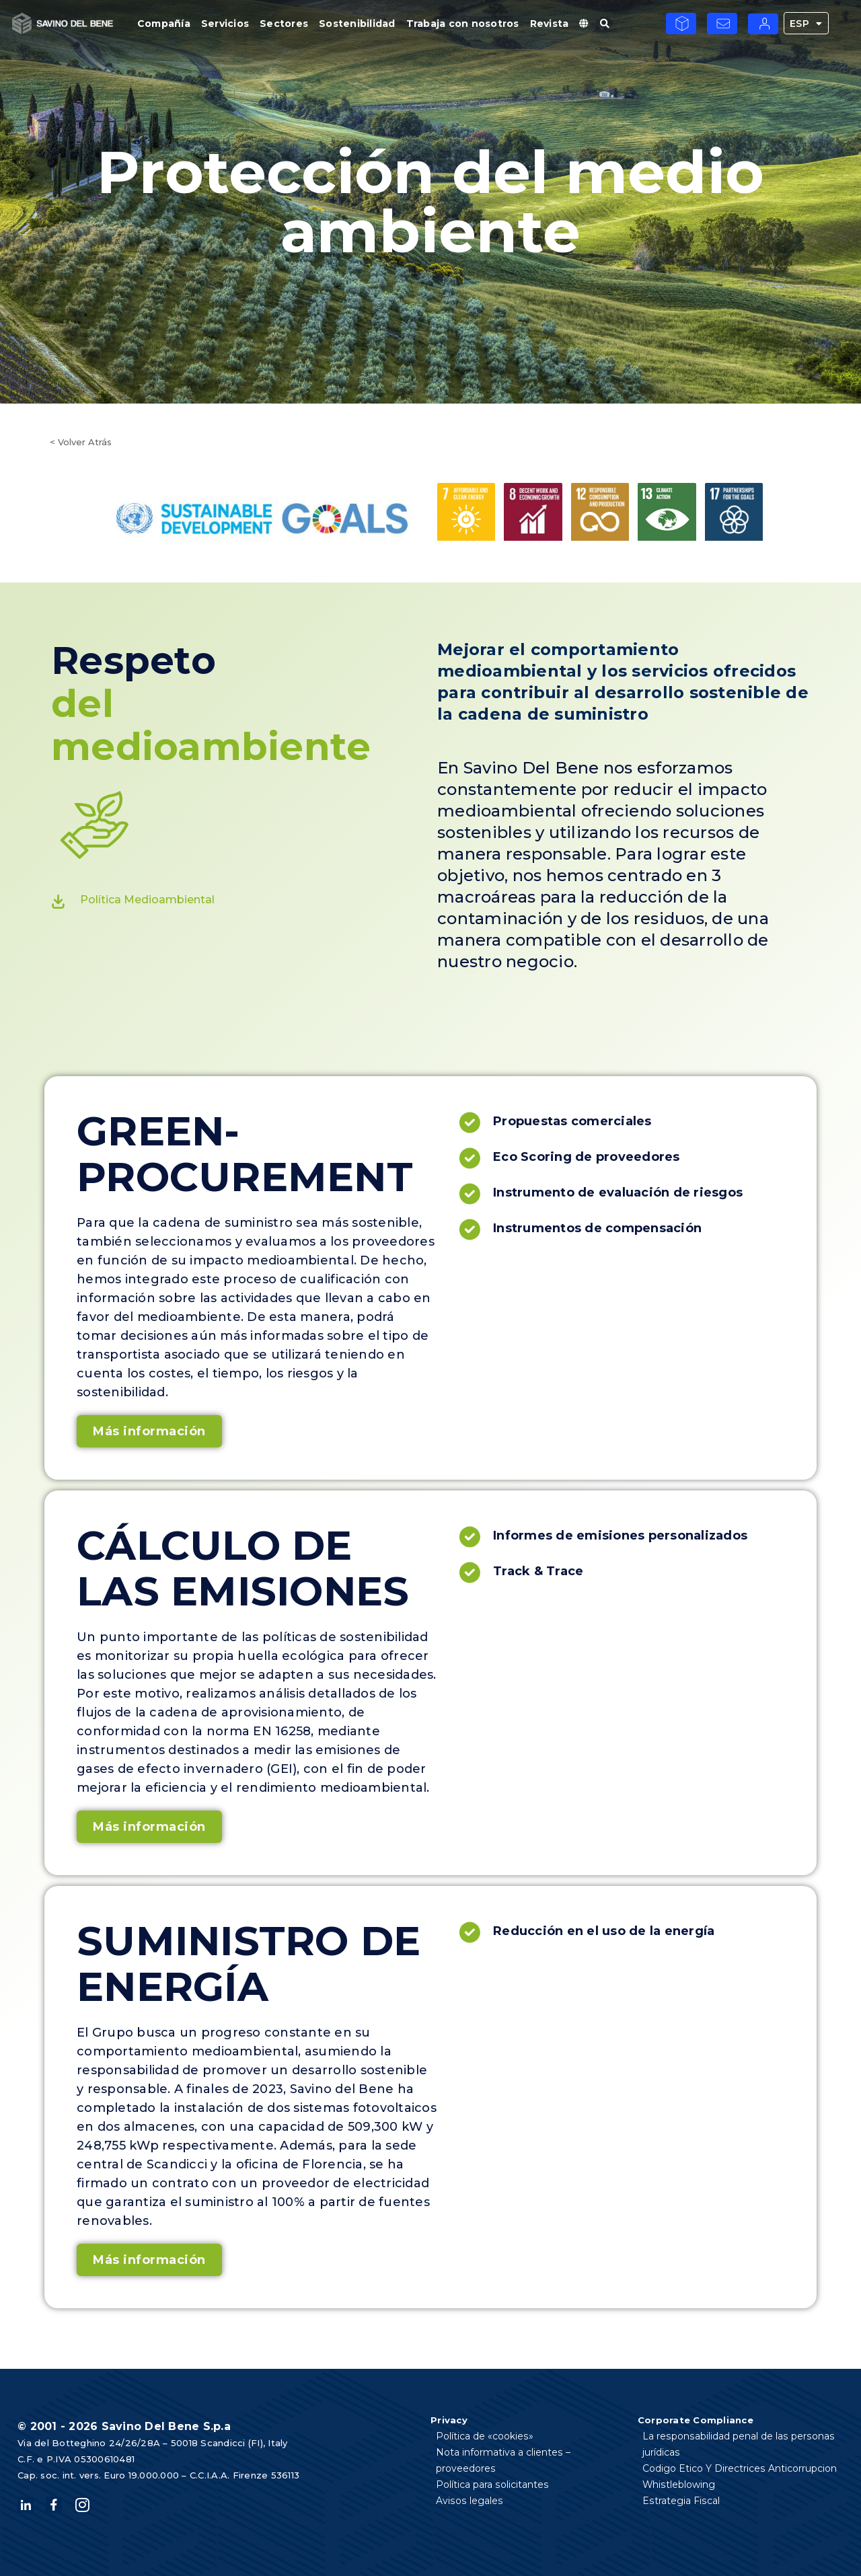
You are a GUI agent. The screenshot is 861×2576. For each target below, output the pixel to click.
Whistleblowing (679, 2484)
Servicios (225, 23)
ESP (806, 23)
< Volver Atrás (81, 442)
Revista (549, 23)
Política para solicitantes (492, 2468)
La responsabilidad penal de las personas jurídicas (737, 2444)
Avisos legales (468, 2484)
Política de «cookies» (484, 2436)
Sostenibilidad (357, 23)
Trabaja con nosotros (462, 23)
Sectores (284, 23)
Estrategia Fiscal (681, 2501)
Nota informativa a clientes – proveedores (534, 2452)
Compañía (163, 23)
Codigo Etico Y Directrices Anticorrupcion (740, 2468)
